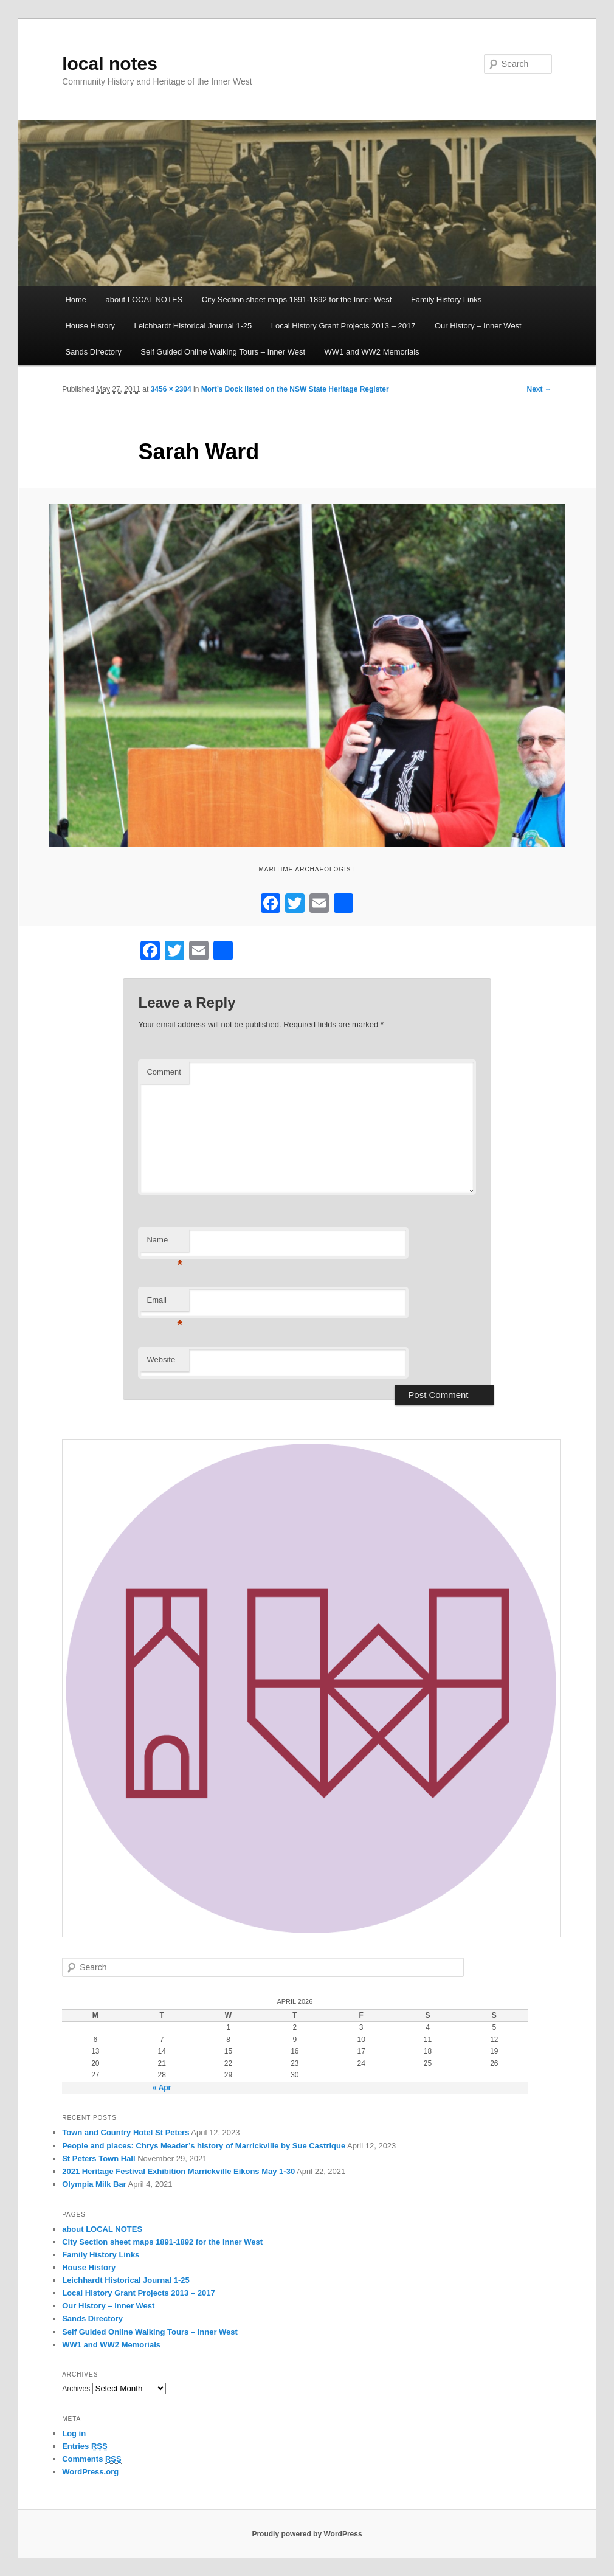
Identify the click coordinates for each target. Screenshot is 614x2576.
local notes (109, 64)
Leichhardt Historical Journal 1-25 (193, 325)
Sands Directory (93, 351)
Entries (84, 2446)
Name (164, 1243)
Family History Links (446, 299)
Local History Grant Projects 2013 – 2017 (343, 325)
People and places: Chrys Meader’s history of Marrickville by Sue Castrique (203, 2145)
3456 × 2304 (171, 389)
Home (75, 299)
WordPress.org (90, 2471)
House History (90, 325)
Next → (538, 389)
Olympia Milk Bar (94, 2184)
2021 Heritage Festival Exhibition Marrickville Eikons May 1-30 (178, 2171)
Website (161, 1359)
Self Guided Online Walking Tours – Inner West (222, 351)
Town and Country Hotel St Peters (125, 2132)
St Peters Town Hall (98, 2158)
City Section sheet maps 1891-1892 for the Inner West (297, 299)
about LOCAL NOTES (144, 299)
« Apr (162, 2087)
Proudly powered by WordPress (307, 2534)
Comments (92, 2459)
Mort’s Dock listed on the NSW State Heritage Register (295, 389)
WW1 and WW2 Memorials (372, 351)
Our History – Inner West (478, 325)
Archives (76, 2388)
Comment (164, 1071)
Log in (74, 2433)
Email (164, 1303)
